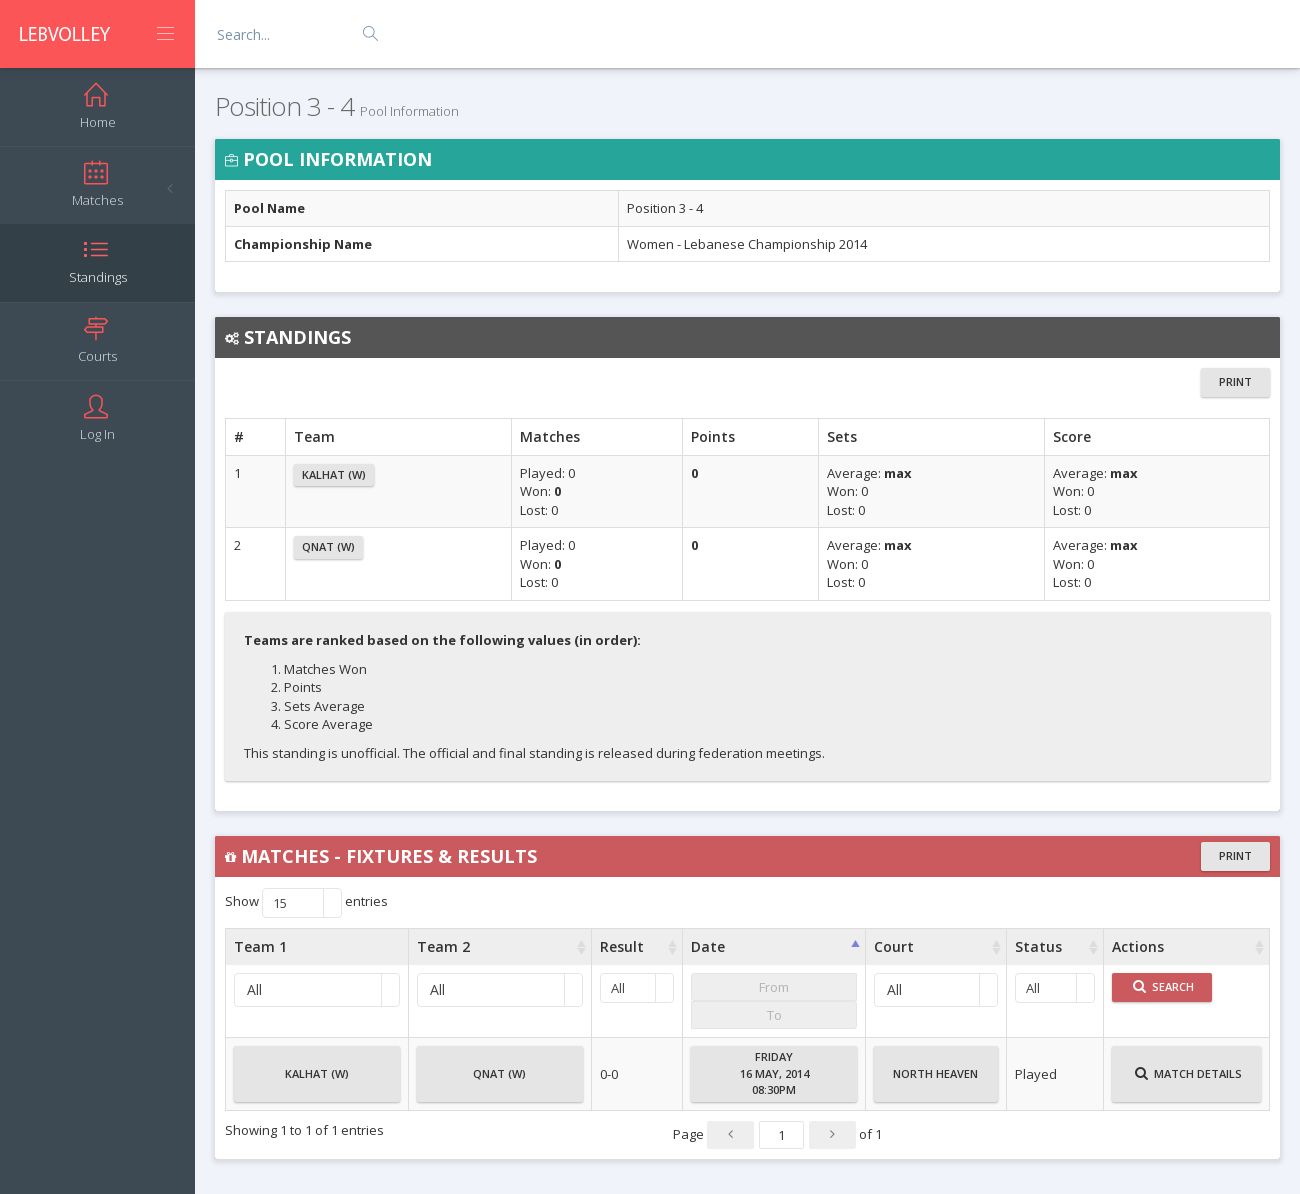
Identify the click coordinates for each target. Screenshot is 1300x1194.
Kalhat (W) (334, 474)
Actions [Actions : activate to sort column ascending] (1138, 946)
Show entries (306, 903)
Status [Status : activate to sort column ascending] (1038, 946)
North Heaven (935, 1082)
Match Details (1188, 1082)
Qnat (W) (328, 546)
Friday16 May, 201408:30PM (774, 1073)
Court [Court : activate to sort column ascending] (894, 946)
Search (1163, 986)
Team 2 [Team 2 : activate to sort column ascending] (443, 946)
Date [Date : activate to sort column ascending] (708, 946)
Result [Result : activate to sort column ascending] (622, 946)
